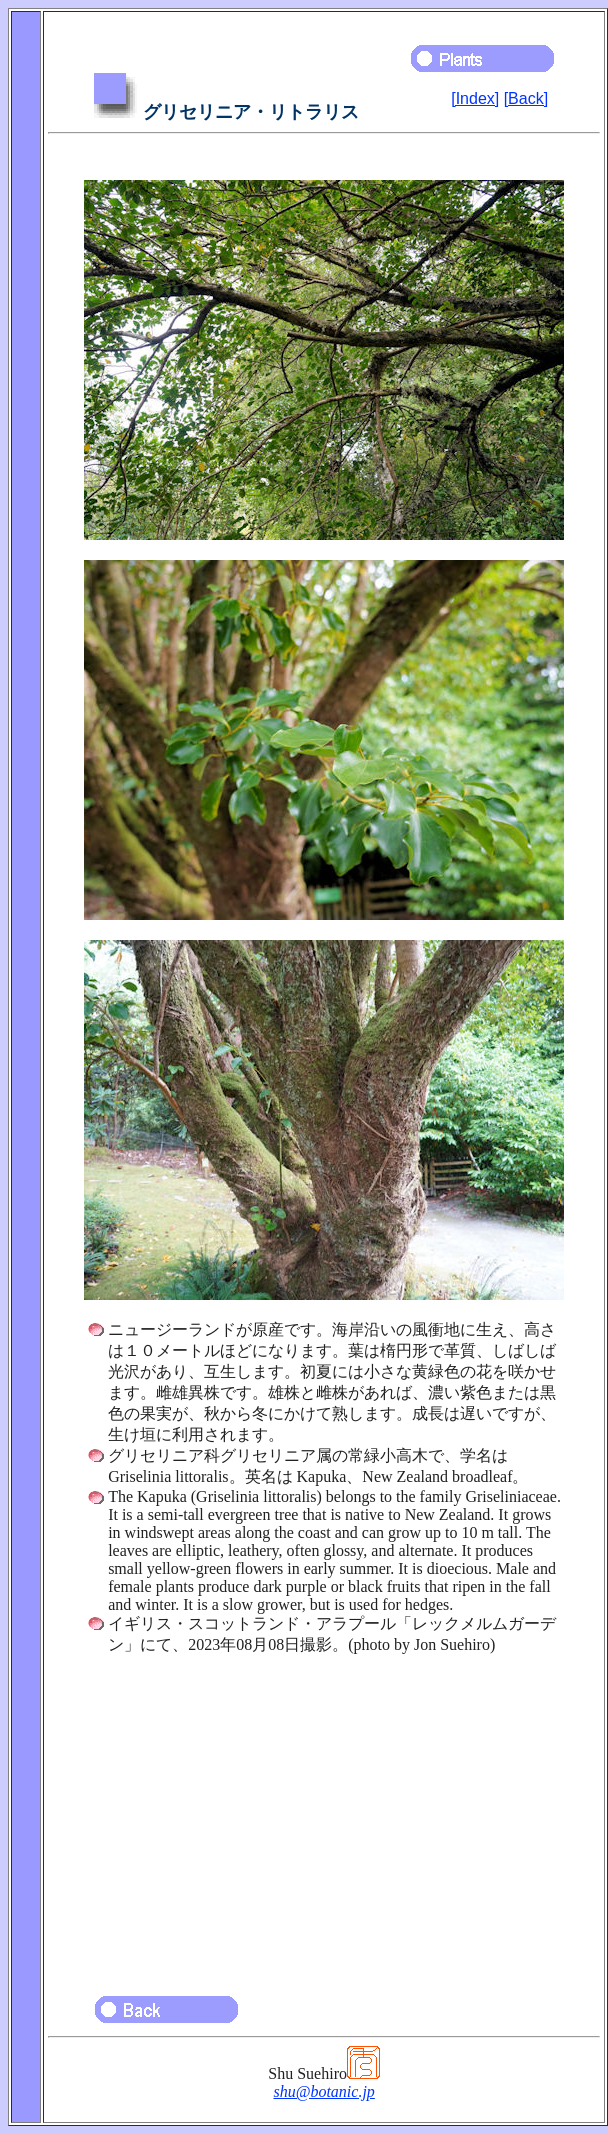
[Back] (526, 98)
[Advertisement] (324, 1816)
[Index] (475, 98)
